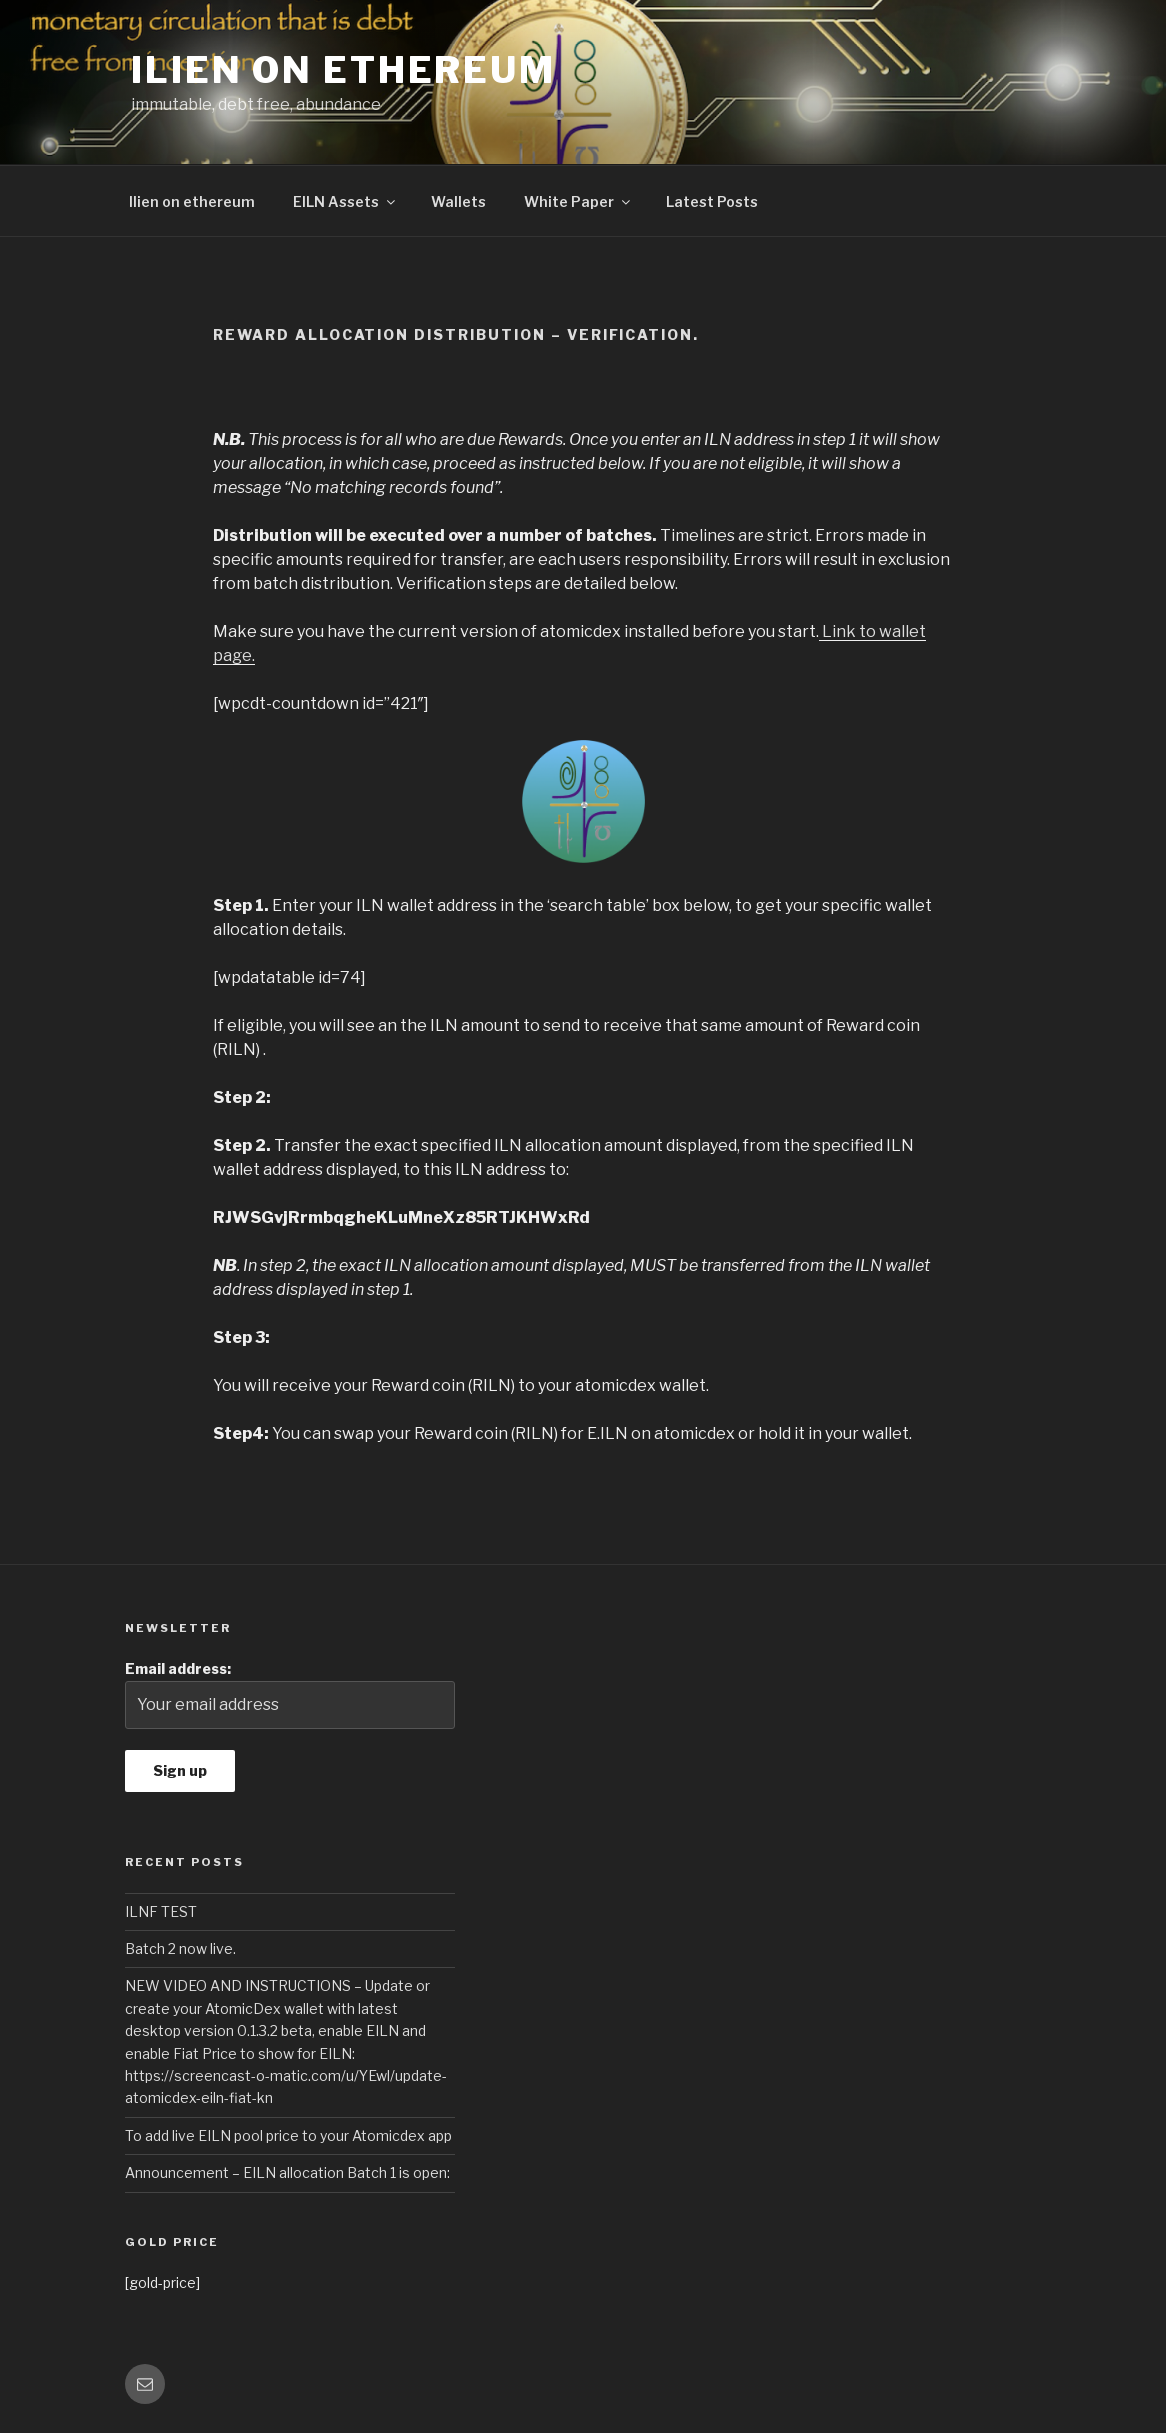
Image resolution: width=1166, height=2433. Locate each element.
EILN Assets (345, 201)
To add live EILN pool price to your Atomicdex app (288, 2135)
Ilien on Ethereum (343, 70)
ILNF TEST (161, 1911)
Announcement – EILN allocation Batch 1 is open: (287, 2172)
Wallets (458, 201)
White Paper (578, 201)
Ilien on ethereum (192, 201)
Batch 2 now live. (180, 1948)
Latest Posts (712, 201)
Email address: (290, 1694)
